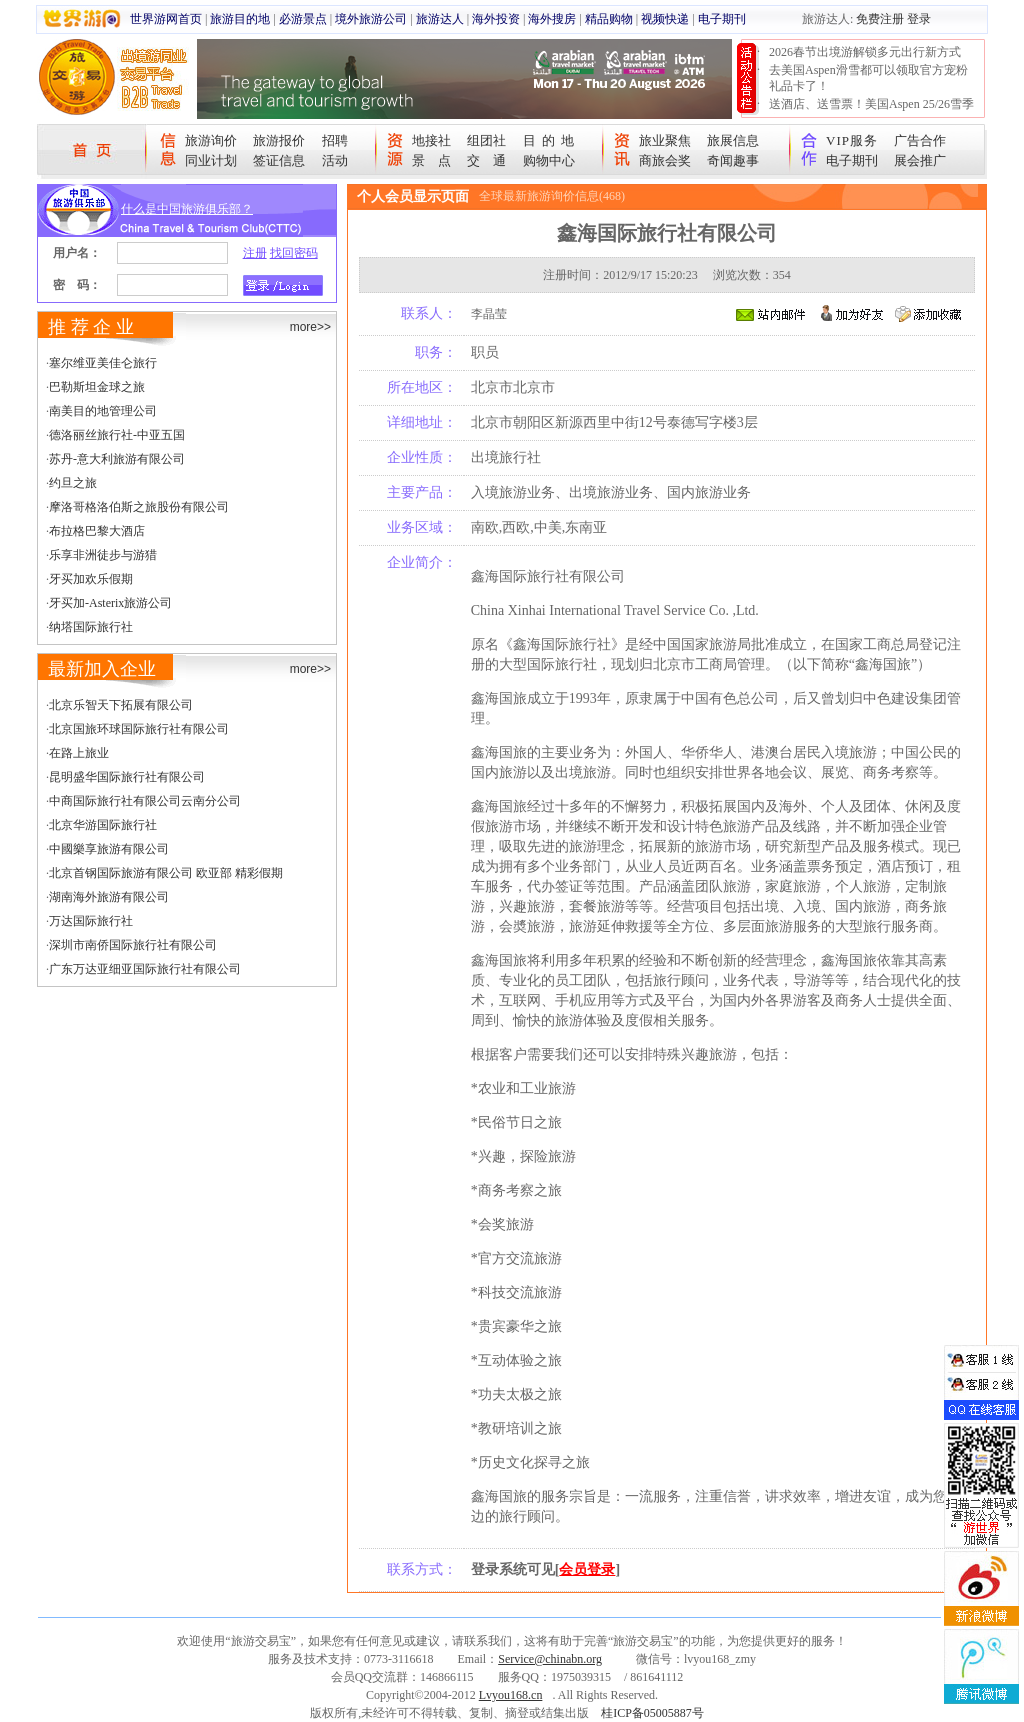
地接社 (431, 140)
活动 (335, 160)
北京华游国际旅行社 (103, 825)
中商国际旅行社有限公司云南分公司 (145, 801)
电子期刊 (722, 19)
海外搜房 (552, 19)
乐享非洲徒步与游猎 (103, 555)
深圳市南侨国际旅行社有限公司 (133, 945)
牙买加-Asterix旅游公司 (110, 603)
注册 (255, 253)
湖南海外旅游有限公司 (109, 897)
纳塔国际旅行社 (91, 627)
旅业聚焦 (665, 140)
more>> (310, 327)
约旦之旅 (73, 483)
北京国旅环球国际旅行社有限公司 (139, 729)
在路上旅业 (79, 753)
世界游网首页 (166, 19)
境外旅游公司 (371, 19)
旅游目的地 (240, 19)
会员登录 (587, 1569)
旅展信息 (733, 140)
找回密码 (294, 253)
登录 (919, 19)
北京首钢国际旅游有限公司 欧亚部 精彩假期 (166, 873)
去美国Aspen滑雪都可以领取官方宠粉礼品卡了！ (868, 78)
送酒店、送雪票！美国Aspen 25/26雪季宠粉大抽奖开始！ (871, 112)
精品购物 (609, 19)
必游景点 (303, 19)
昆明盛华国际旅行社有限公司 (127, 777)
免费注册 (880, 19)
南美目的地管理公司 (103, 411)
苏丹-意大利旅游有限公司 (117, 459)
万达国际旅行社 (91, 921)
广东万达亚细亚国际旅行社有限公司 (145, 969)
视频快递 (665, 19)
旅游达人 (440, 19)
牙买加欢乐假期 (91, 579)
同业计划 (211, 160)
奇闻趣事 (733, 160)
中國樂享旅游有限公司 (109, 849)
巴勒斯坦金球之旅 (97, 387)
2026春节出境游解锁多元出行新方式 (865, 52)
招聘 (335, 140)
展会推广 (920, 160)
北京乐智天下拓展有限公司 (121, 705)
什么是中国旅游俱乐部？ (187, 209)
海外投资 (496, 19)
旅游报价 (279, 140)
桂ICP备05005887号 (652, 1713)
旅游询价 (211, 140)
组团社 (486, 140)
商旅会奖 (665, 160)
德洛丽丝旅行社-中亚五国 (117, 435)
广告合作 (920, 140)
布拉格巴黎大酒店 (97, 531)
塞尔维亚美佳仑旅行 (103, 363)
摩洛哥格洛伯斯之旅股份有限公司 (139, 507)
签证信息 (279, 160)
